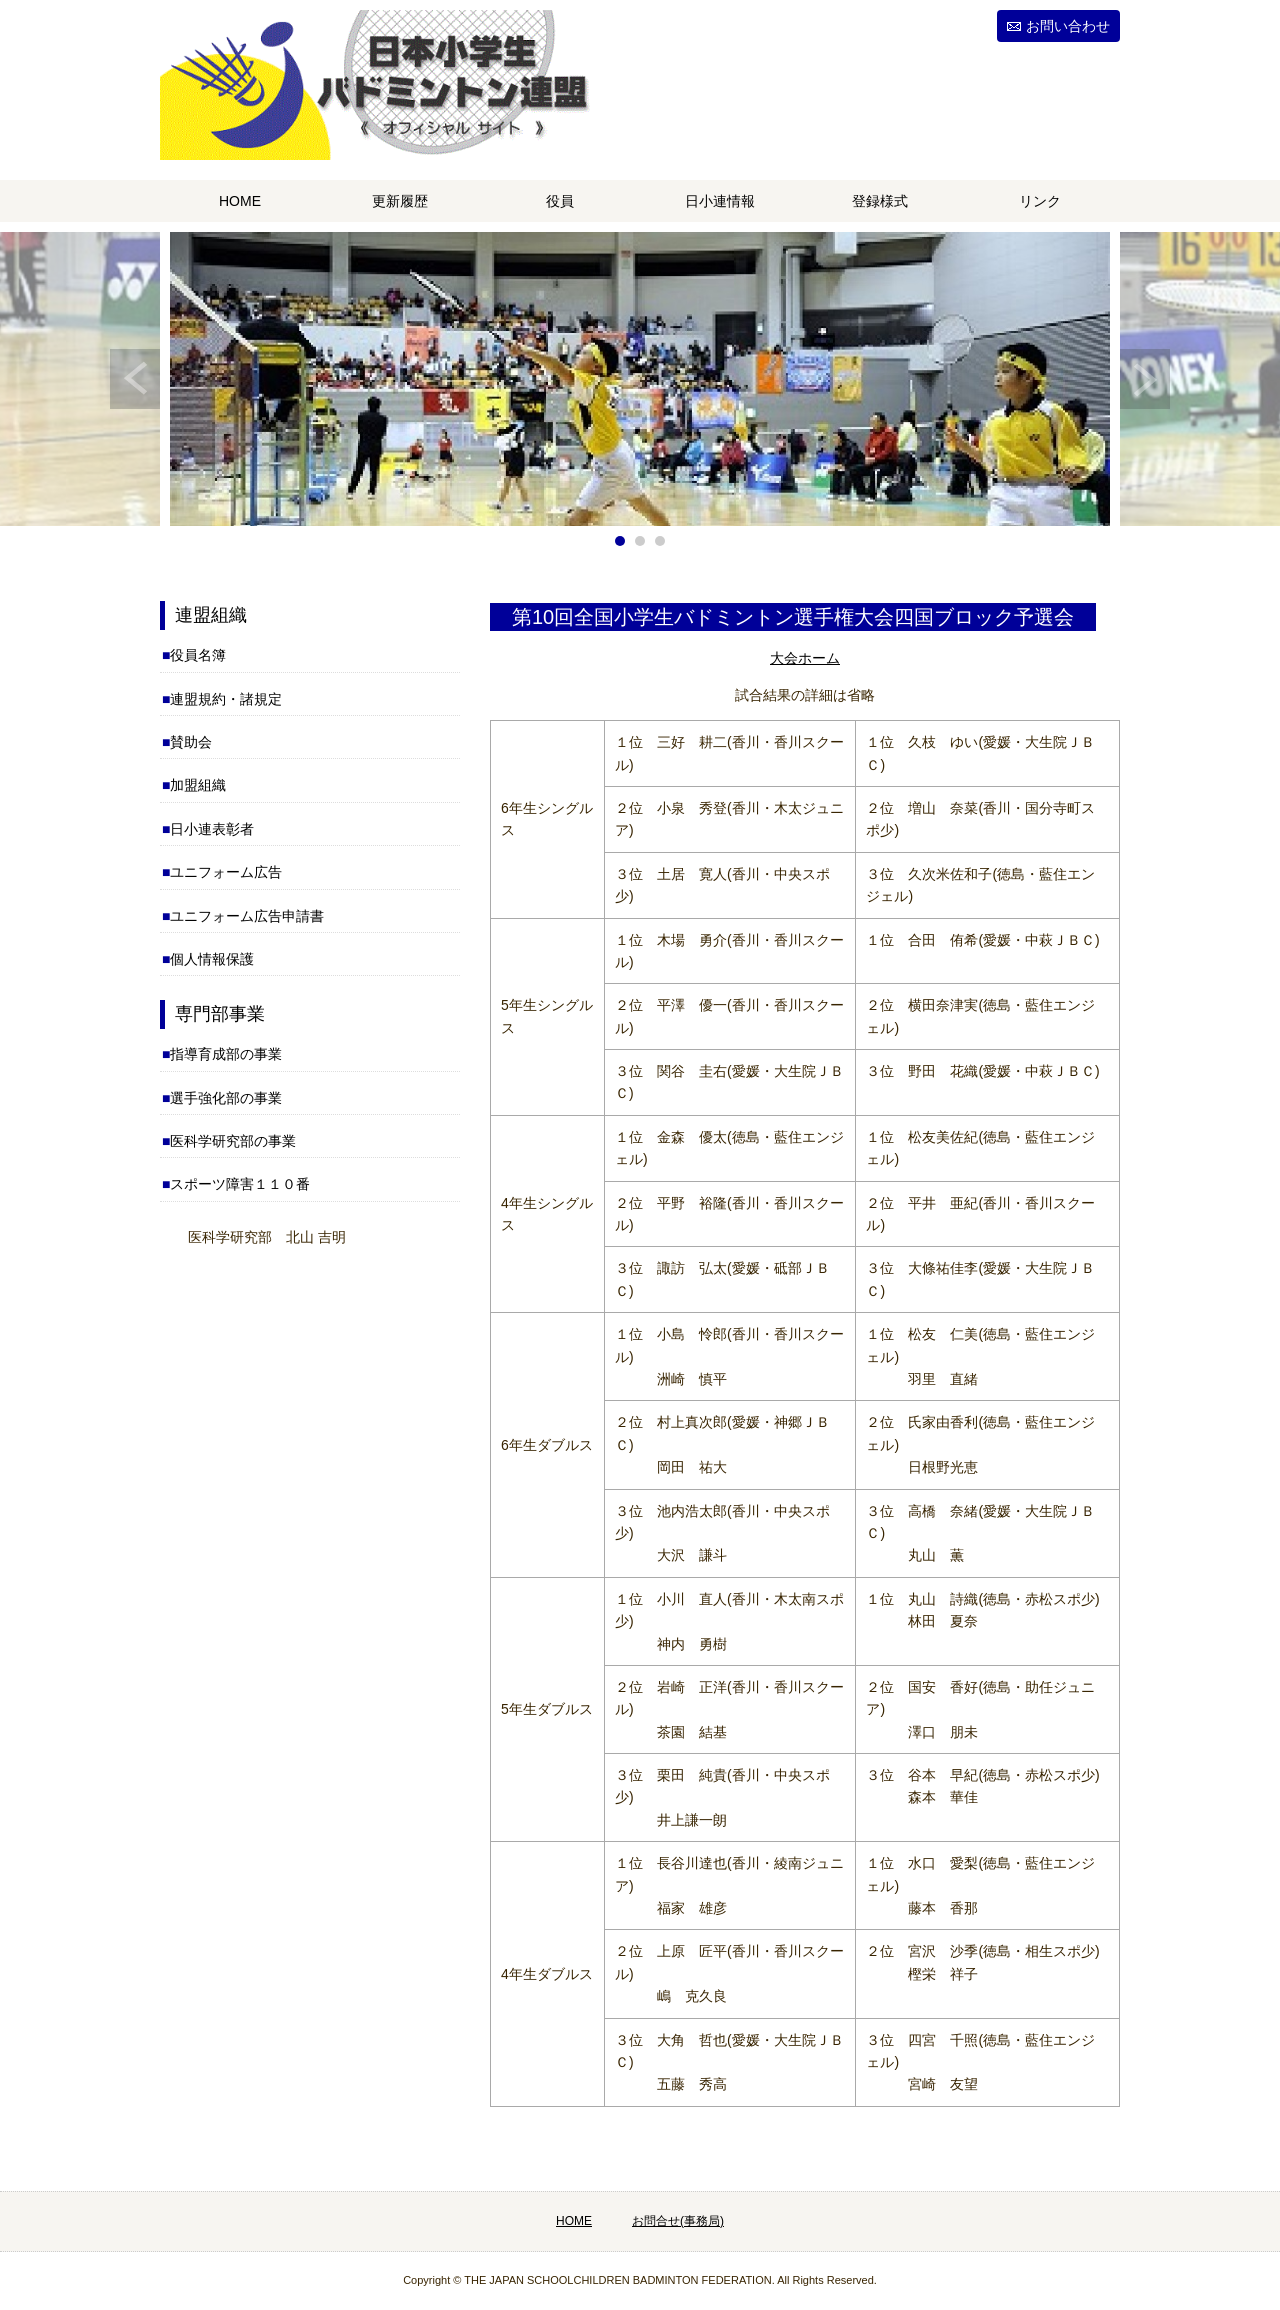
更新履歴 (400, 201)
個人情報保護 (212, 959)
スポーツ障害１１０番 (240, 1184)
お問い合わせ (1068, 26)
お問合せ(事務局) (678, 2221)
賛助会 (191, 742)
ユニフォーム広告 (226, 872)
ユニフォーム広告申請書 (247, 916)
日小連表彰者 (212, 829)
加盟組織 (198, 785)
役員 (560, 201)
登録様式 (880, 201)
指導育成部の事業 (226, 1054)
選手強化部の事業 (226, 1098)
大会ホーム (805, 658)
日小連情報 (720, 201)
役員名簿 (198, 655)
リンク (1040, 201)
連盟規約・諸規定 (226, 699)
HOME (240, 201)
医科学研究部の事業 (233, 1141)
